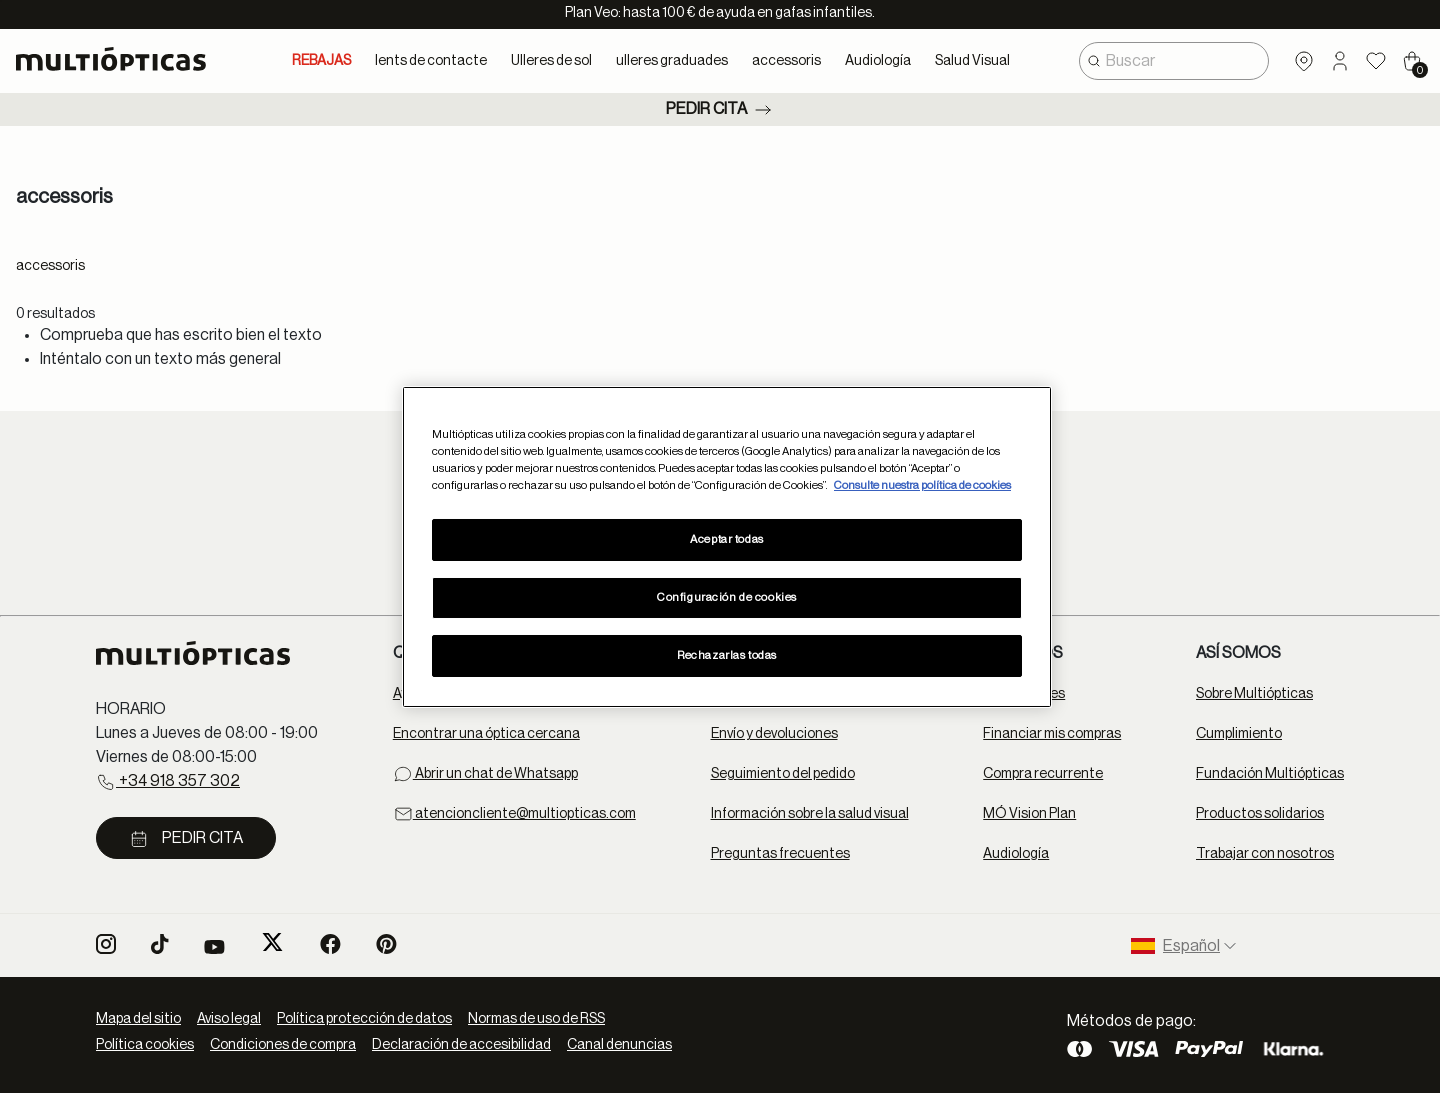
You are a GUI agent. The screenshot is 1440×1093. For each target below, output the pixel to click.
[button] (1340, 61)
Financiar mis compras (1052, 734)
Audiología (1016, 854)
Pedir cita (720, 110)
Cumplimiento (1239, 734)
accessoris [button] (786, 61)
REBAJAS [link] (321, 61)
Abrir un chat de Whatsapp (485, 774)
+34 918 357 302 (168, 782)
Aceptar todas (726, 539)
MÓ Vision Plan (1029, 814)
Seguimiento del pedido (783, 774)
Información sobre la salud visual (810, 814)
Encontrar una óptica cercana (486, 734)
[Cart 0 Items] (1412, 61)
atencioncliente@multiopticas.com (514, 814)
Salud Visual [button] (972, 61)
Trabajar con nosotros (1265, 854)
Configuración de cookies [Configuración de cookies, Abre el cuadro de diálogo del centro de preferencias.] (727, 597)
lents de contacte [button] (431, 61)
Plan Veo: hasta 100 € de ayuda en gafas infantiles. (720, 13)
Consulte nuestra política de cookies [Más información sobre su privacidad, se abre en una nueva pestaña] (922, 485)
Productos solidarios (1260, 814)
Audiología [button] (878, 61)
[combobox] (1174, 61)
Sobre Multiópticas (1254, 694)
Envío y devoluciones (774, 734)
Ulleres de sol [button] (551, 61)
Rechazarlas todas (727, 655)
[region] (727, 546)
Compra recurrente (1043, 774)
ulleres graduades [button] (672, 61)
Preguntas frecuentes (780, 854)
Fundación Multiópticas (1270, 774)
